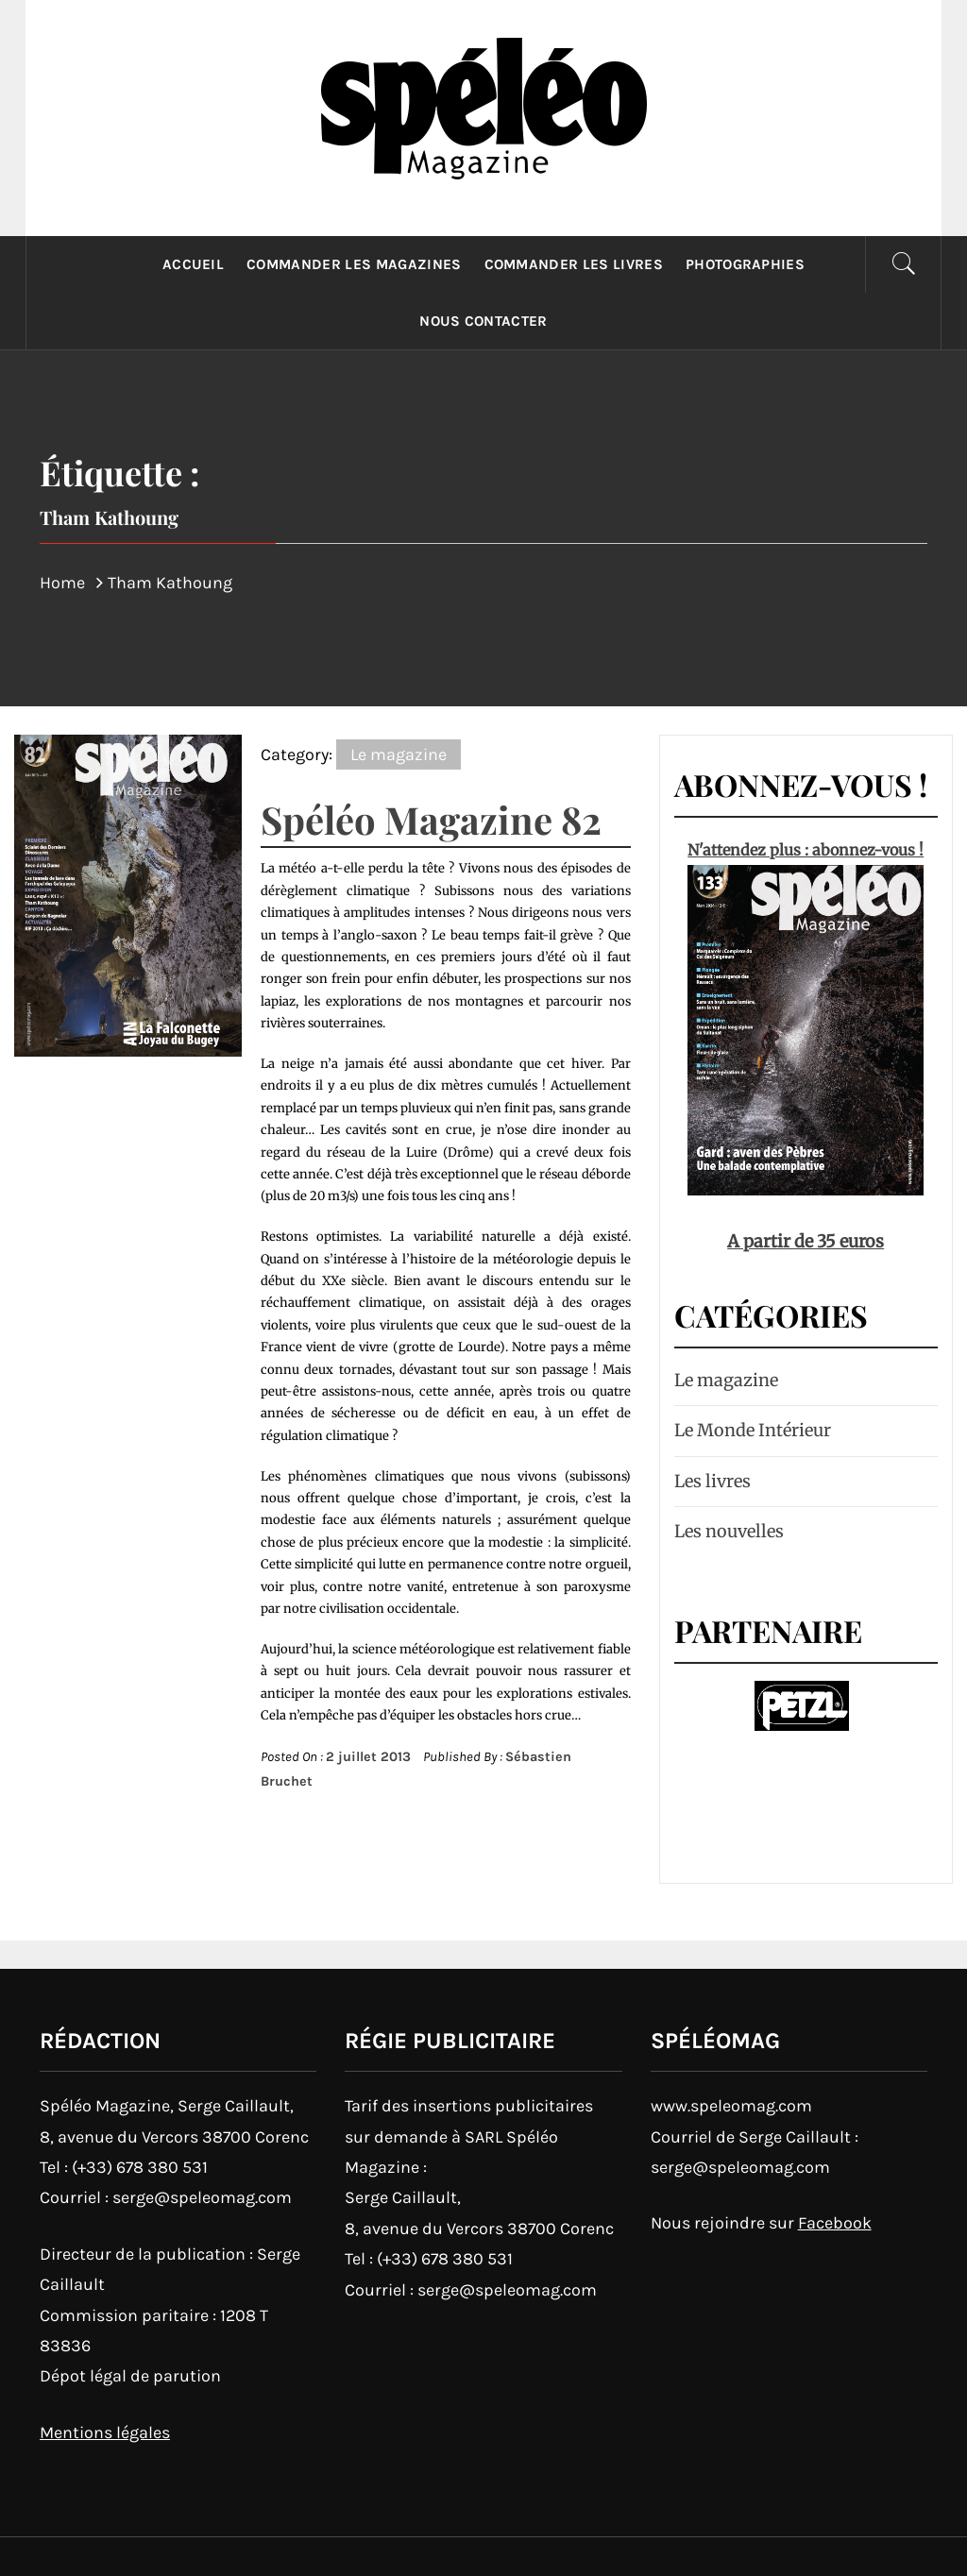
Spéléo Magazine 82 (431, 819)
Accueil (193, 264)
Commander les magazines (353, 264)
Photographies (745, 264)
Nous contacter (483, 321)
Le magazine (398, 754)
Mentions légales (105, 2432)
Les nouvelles (729, 1531)
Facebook (835, 2222)
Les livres (712, 1481)
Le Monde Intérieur (752, 1430)
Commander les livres (573, 264)
